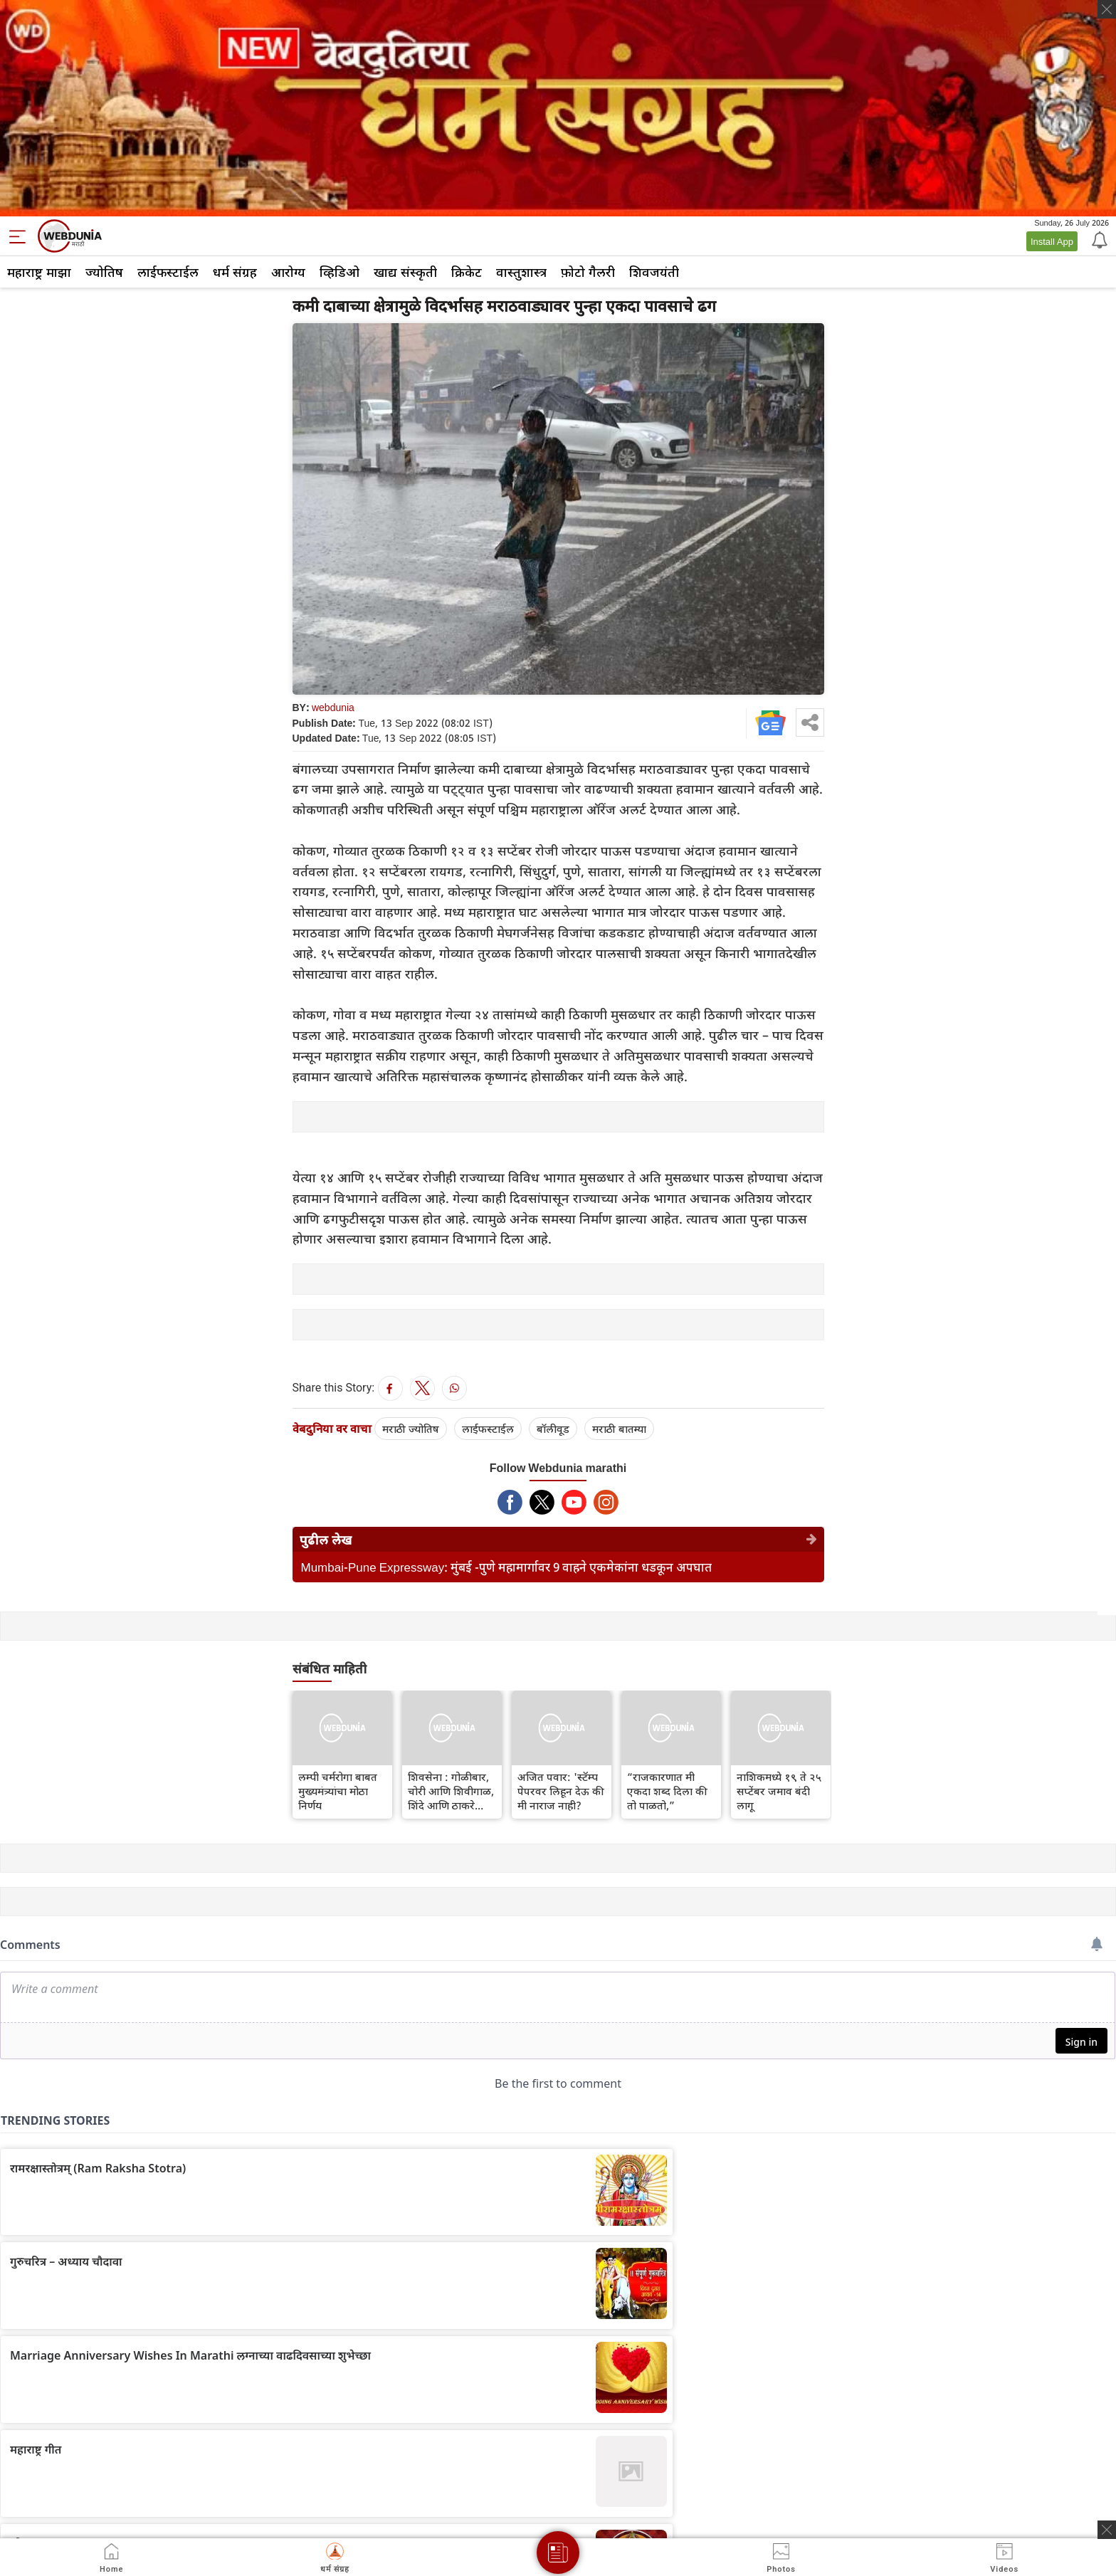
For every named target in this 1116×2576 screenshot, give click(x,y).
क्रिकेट (466, 271)
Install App (1052, 241)
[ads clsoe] (1106, 2529)
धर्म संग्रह (235, 271)
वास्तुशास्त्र (521, 271)
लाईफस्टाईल (168, 271)
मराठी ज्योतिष (410, 1428)
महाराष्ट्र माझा (39, 271)
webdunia (333, 707)
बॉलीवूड (553, 1428)
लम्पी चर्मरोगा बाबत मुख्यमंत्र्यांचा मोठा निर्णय (337, 1791)
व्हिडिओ (339, 271)
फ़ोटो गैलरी (588, 271)
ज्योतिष (104, 271)
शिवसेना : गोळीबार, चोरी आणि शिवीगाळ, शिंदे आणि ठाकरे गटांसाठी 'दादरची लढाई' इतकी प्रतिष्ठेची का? (452, 1791)
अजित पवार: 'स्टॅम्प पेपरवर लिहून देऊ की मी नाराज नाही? (560, 1791)
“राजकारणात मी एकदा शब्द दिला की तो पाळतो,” (667, 1791)
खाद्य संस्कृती (405, 271)
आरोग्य (288, 271)
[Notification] (1098, 239)
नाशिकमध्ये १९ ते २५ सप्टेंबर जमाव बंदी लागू (779, 1791)
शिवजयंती (654, 271)
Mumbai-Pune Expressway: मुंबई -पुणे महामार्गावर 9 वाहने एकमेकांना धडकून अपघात (506, 1567)
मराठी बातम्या (619, 1428)
